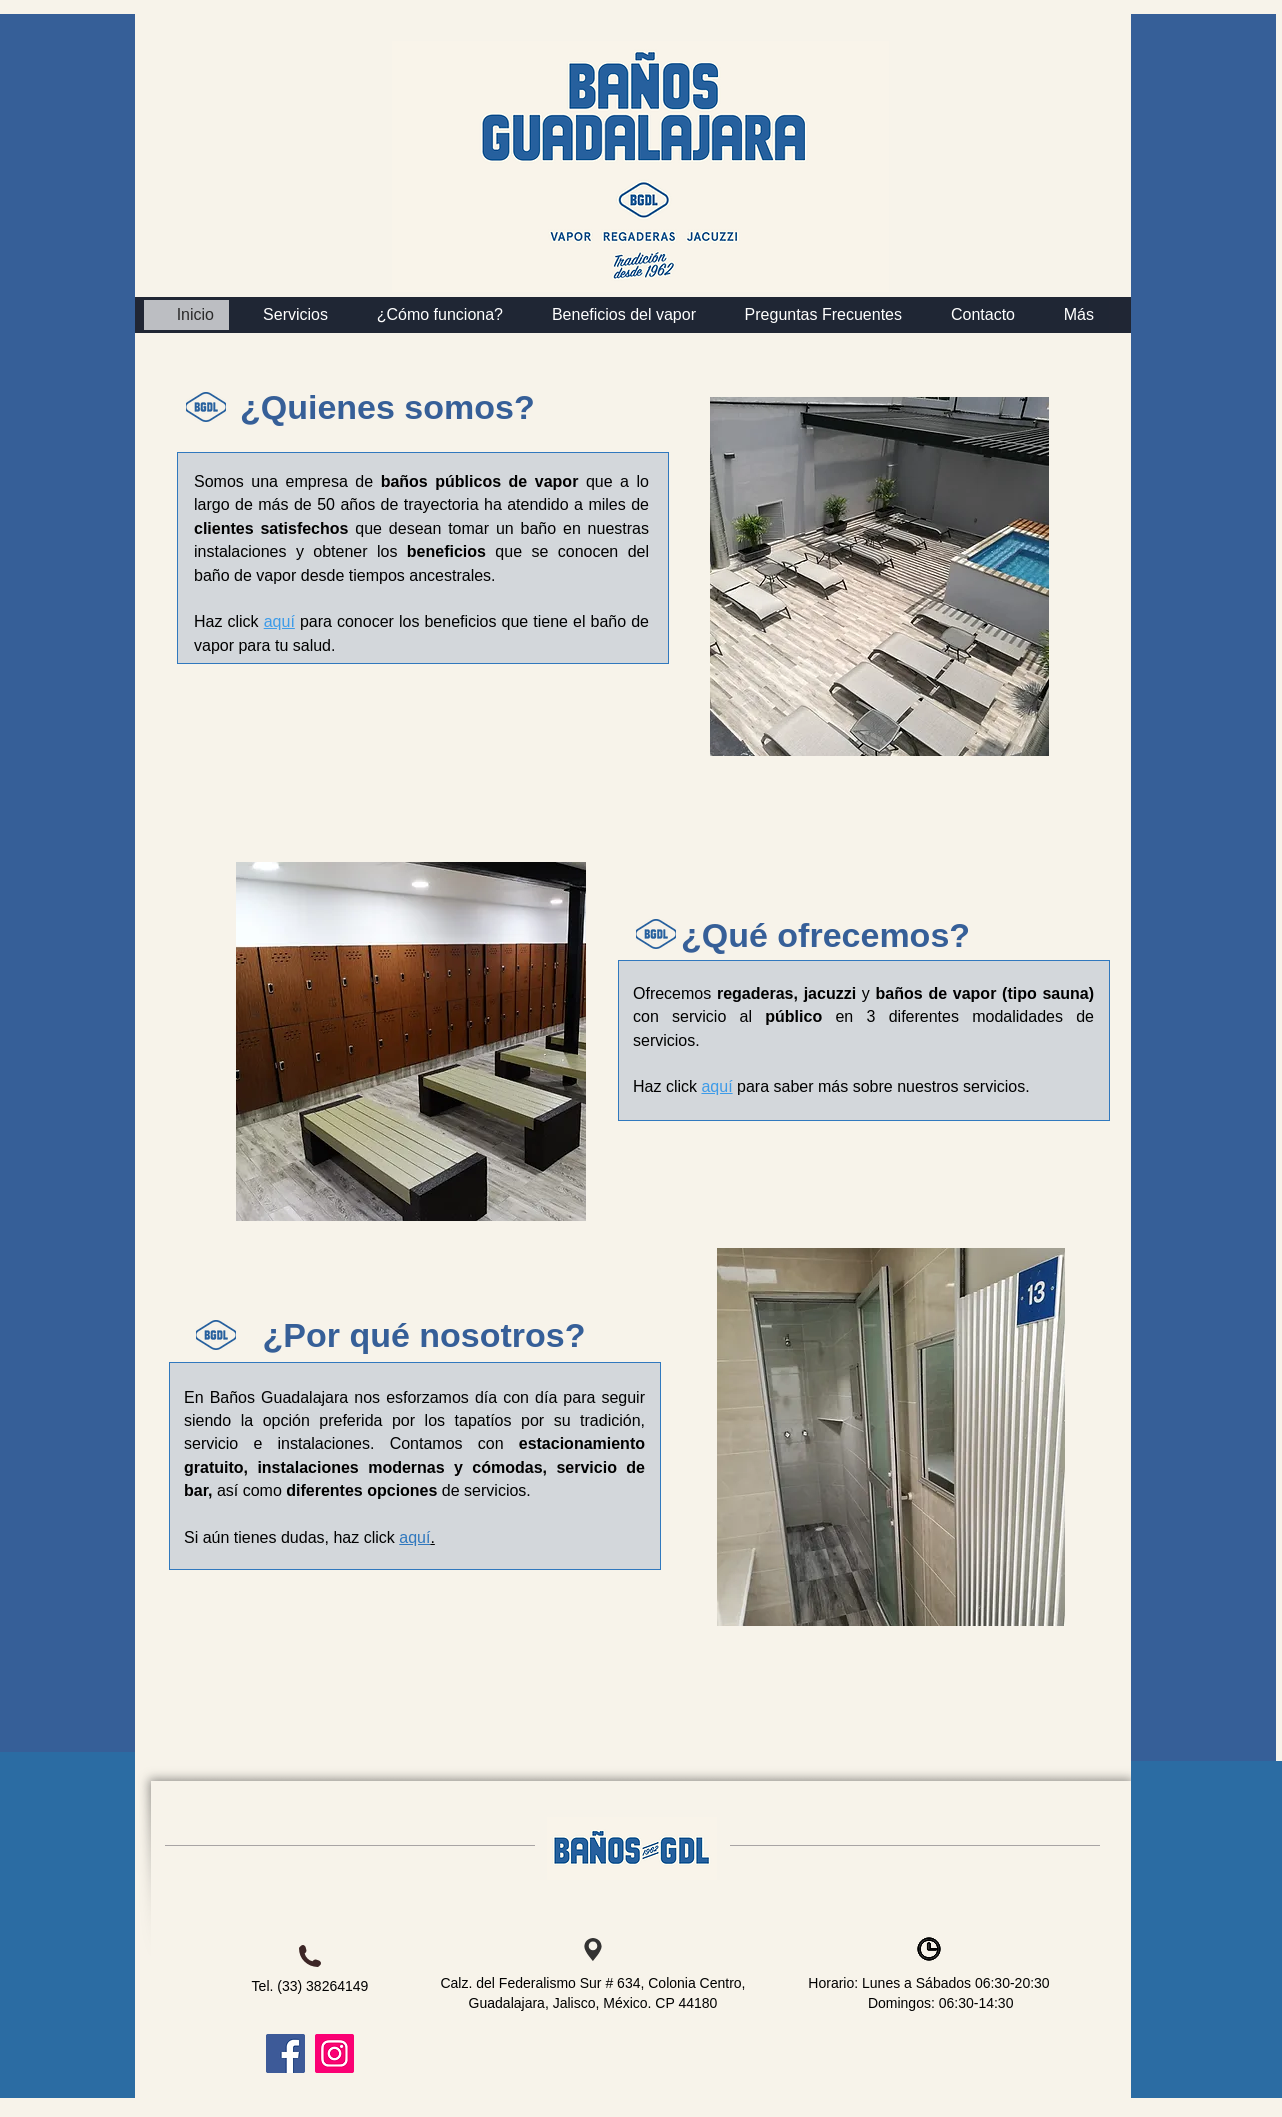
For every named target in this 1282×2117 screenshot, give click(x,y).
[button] (1069, 315)
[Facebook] (285, 2053)
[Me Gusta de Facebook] (280, 1761)
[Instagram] (334, 2053)
